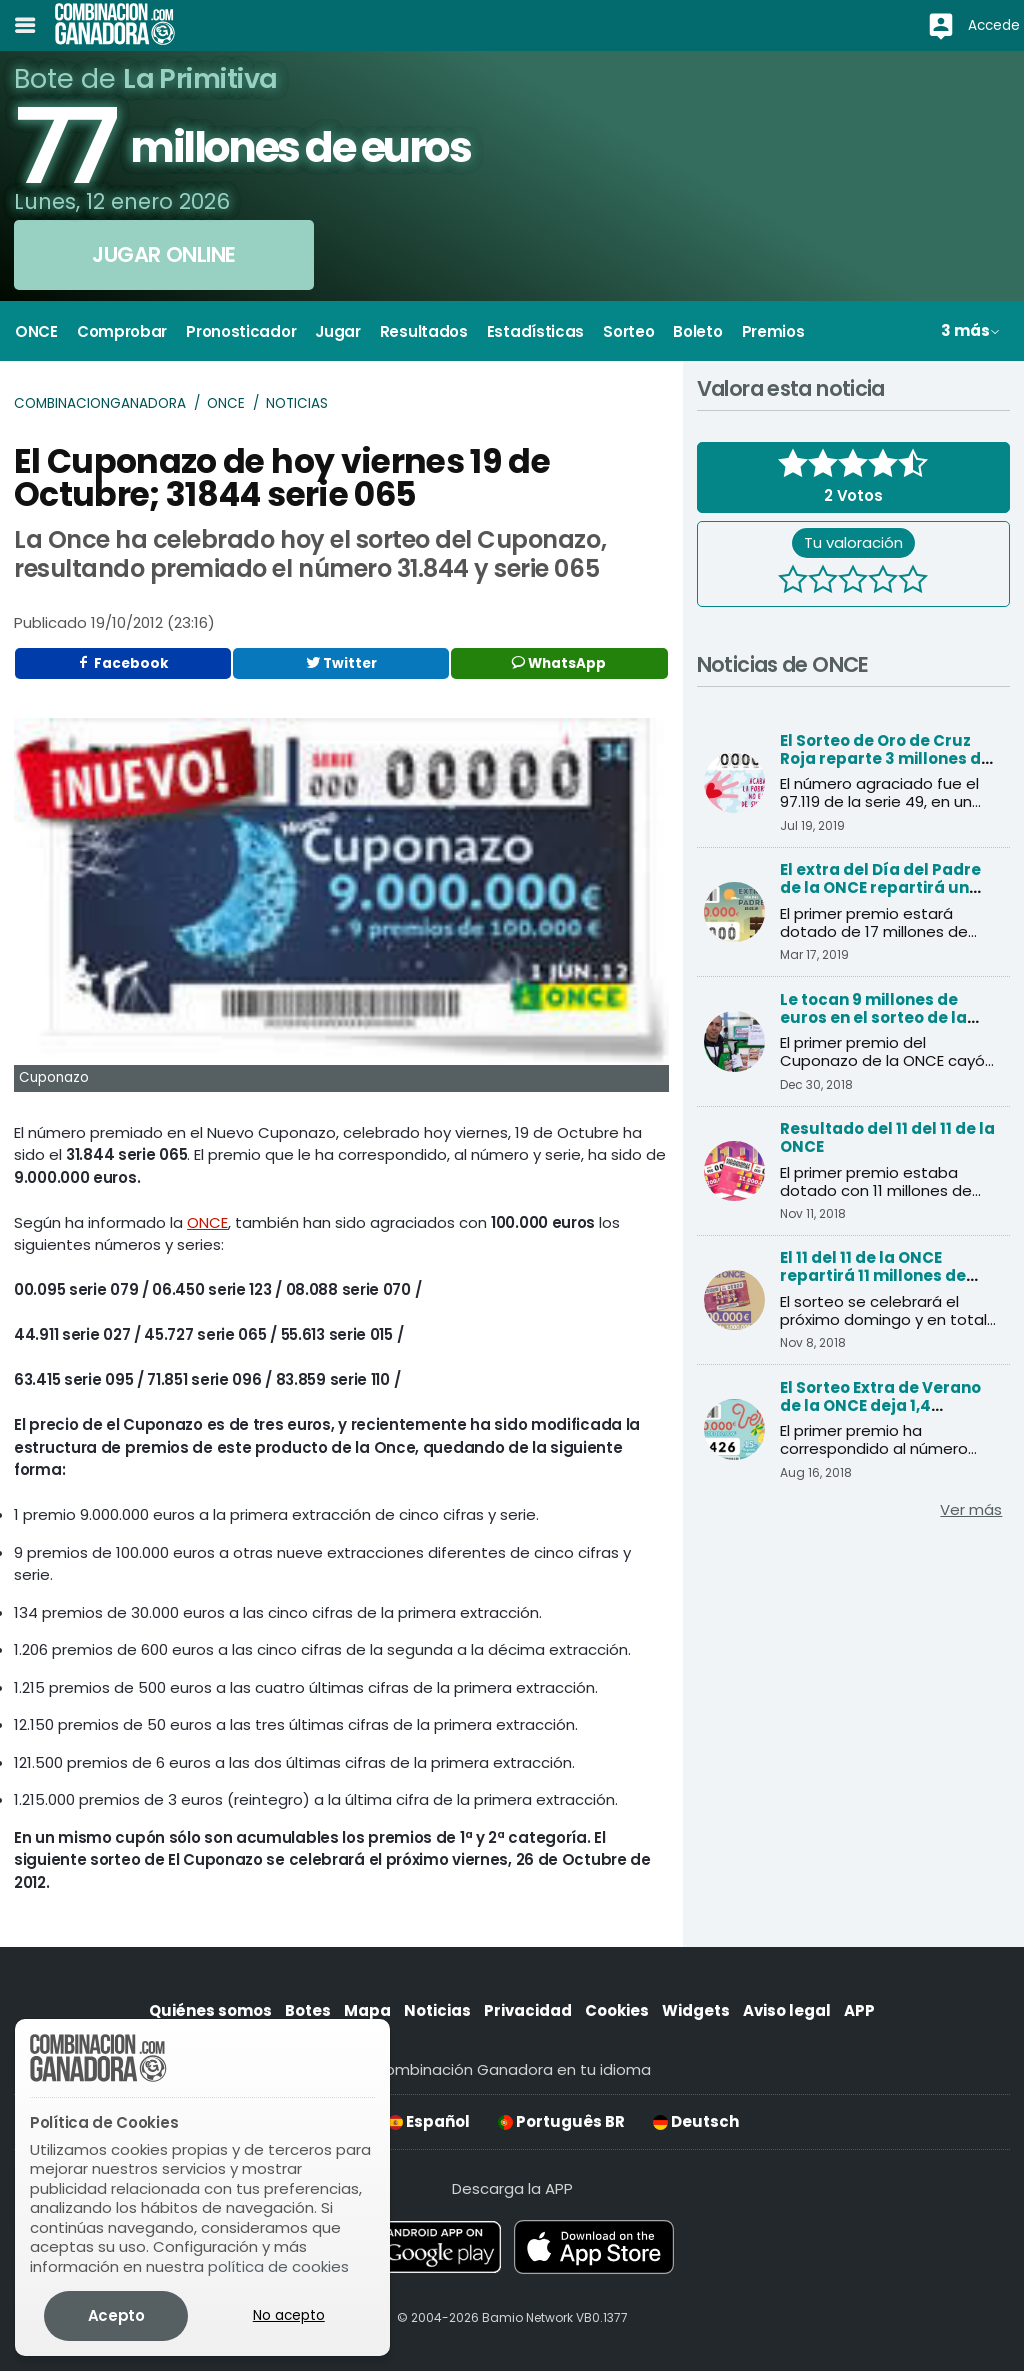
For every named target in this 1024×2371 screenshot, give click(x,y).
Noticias (297, 403)
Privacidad (528, 2010)
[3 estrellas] (853, 582)
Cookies (617, 2010)
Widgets (696, 2010)
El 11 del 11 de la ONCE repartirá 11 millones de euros (873, 1275)
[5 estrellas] (913, 582)
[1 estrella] (793, 582)
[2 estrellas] (823, 582)
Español (429, 2121)
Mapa (367, 2010)
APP (859, 2010)
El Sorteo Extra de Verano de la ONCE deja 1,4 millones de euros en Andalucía (880, 1414)
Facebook (123, 663)
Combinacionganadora (100, 403)
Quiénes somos (210, 2010)
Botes (308, 2010)
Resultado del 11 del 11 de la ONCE (887, 1137)
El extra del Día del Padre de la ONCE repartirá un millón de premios (880, 887)
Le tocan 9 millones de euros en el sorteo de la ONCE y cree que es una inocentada (874, 1026)
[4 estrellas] (883, 582)
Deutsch (696, 2121)
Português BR (561, 2121)
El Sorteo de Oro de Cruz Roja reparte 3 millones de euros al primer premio (885, 758)
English (322, 2121)
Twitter (341, 663)
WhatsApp (559, 663)
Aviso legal (787, 2010)
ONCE (226, 403)
